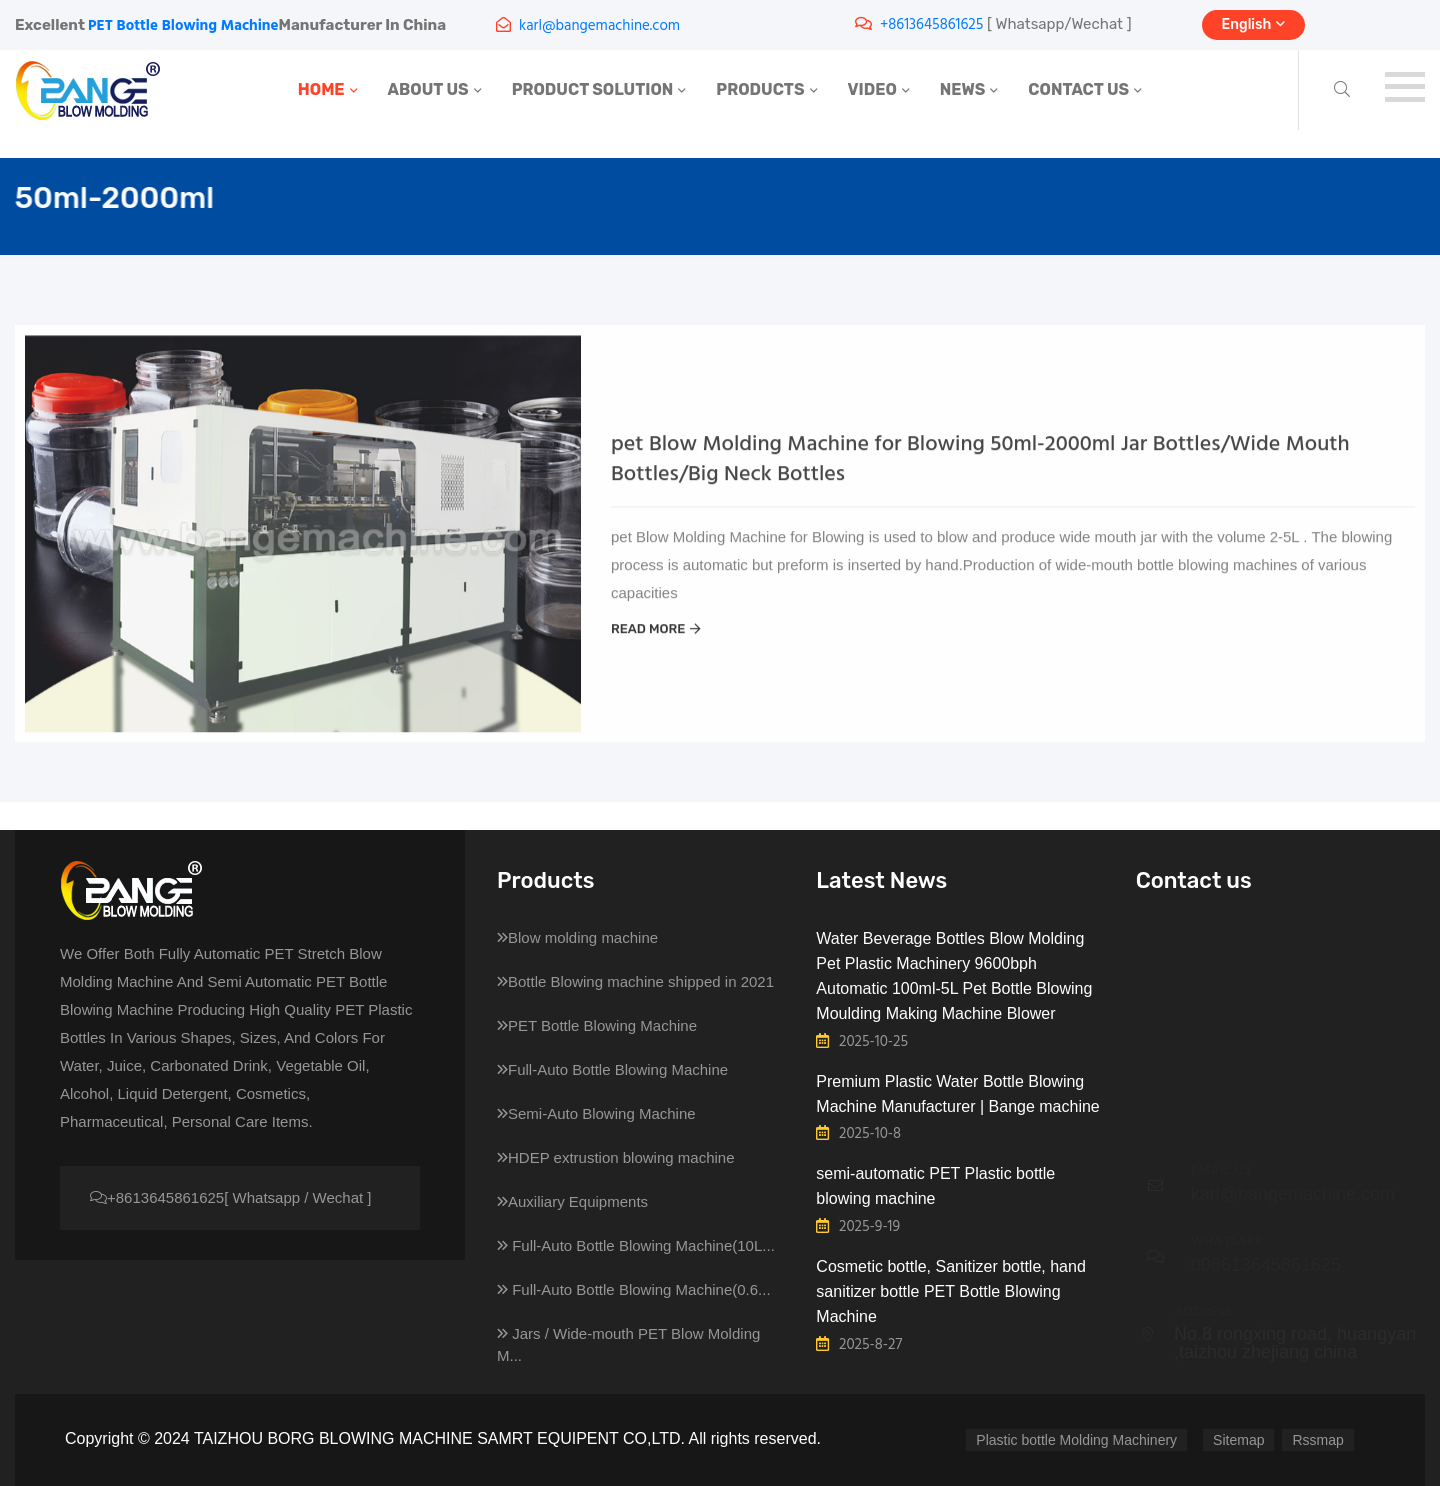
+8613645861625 (931, 25)
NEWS (963, 89)
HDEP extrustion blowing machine (616, 1157)
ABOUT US (428, 89)
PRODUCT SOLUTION (593, 89)
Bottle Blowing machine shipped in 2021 (635, 981)
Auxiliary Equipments (572, 1201)
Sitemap (1238, 1440)
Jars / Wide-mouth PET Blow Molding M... (628, 1344)
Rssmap (1317, 1440)
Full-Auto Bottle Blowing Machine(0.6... (634, 1289)
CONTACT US (1078, 89)
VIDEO (872, 89)
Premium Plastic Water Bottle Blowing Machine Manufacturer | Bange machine (957, 1094)
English (1254, 24)
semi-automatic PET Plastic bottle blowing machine (935, 1186)
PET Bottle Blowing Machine (183, 26)
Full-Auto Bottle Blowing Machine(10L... (636, 1245)
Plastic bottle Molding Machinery (1076, 1440)
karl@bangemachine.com (599, 26)
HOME (321, 89)
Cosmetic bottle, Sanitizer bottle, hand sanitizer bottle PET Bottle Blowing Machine (950, 1291)
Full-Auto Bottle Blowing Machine (612, 1069)
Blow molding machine (577, 937)
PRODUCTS (760, 89)
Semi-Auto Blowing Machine (596, 1113)
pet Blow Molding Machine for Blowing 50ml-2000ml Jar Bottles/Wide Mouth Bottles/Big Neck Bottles (980, 477)
